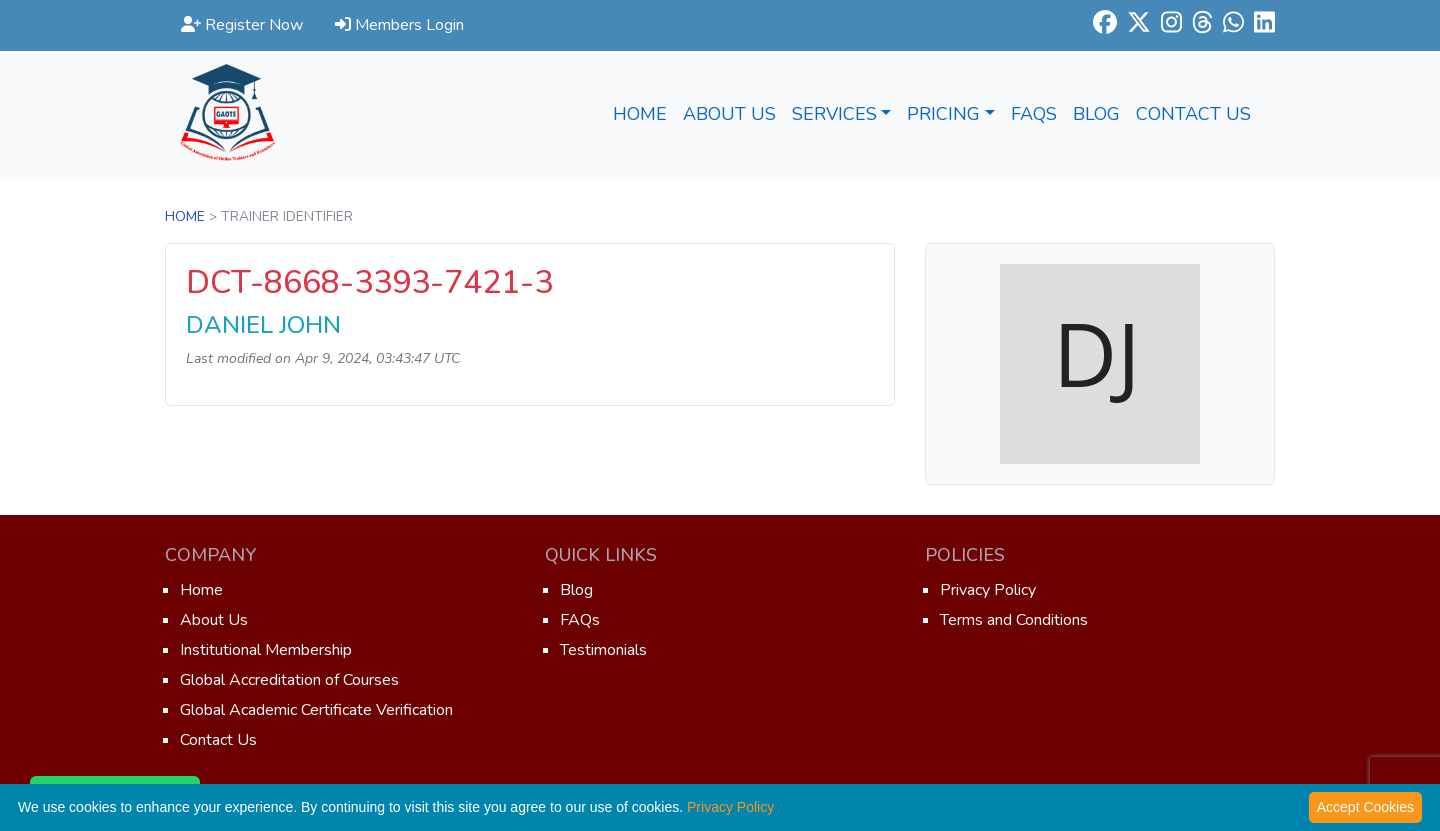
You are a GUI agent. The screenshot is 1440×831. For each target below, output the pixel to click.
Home (640, 114)
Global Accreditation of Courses (289, 680)
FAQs (1034, 114)
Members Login (399, 25)
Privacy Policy (988, 590)
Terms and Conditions (1014, 620)
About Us (729, 114)
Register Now (242, 25)
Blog (1096, 114)
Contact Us (1193, 114)
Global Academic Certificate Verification (316, 710)
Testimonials (603, 650)
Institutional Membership (266, 650)
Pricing (951, 114)
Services (842, 114)
